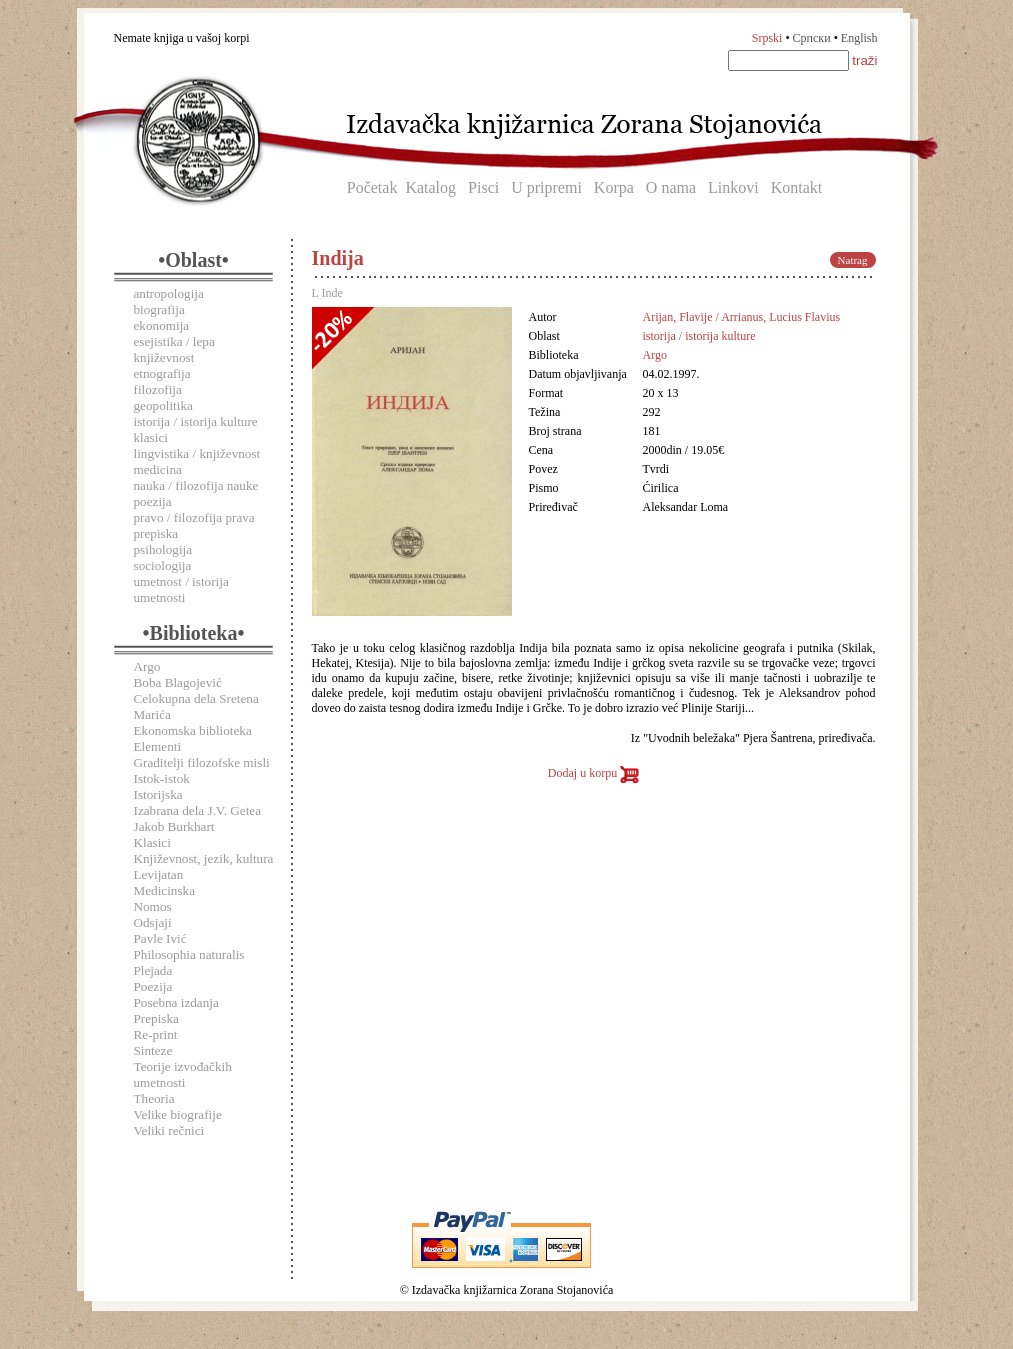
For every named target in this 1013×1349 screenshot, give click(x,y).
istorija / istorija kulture (196, 421)
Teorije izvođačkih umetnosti (183, 1074)
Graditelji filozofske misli (202, 762)
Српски (812, 38)
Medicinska (165, 890)
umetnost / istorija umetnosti (181, 589)
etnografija (162, 373)
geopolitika (163, 405)
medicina (158, 469)
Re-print (156, 1034)
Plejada (153, 970)
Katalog (430, 187)
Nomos (153, 906)
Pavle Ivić (160, 938)
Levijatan (159, 874)
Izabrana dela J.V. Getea (198, 810)
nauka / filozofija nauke (196, 485)
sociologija (163, 565)
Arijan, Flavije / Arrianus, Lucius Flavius (742, 317)
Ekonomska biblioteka (193, 730)
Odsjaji (153, 922)
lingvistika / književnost (197, 453)
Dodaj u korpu (593, 773)
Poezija (153, 986)
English (859, 38)
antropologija (169, 293)
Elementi (158, 746)
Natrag (853, 260)
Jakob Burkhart (174, 826)
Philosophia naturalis (189, 954)
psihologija (163, 549)
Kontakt (797, 187)
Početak (372, 187)
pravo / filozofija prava (194, 517)
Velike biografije (178, 1114)
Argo (147, 666)
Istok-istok (162, 778)
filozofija (158, 389)
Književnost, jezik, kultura (204, 858)
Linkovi (733, 187)
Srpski (767, 38)
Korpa (614, 187)
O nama (671, 187)
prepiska (156, 533)
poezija (153, 501)
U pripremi (546, 187)
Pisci (483, 187)
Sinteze (153, 1050)
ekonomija (162, 325)
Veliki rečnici (169, 1130)
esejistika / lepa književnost (174, 349)
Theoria (154, 1098)
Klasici (152, 842)
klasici (151, 437)
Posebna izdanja (176, 1002)
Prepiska (156, 1018)
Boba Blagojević (178, 682)
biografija (159, 309)
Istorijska (158, 794)
